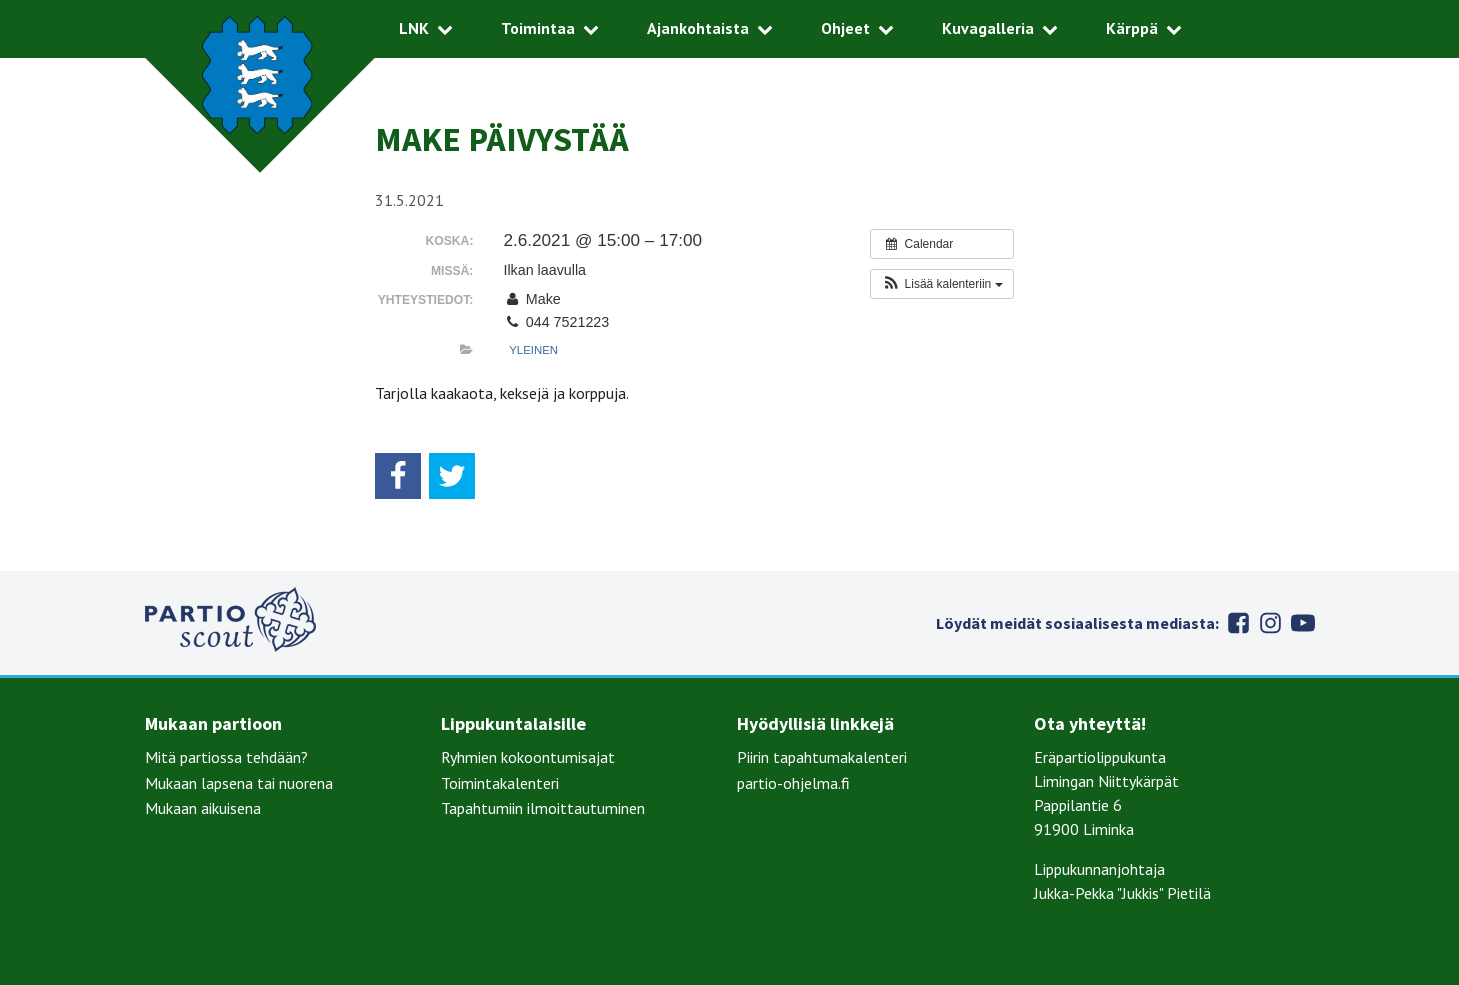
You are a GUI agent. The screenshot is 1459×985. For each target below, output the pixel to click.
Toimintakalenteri (500, 783)
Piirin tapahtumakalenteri (822, 757)
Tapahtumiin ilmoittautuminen (543, 808)
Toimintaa (538, 28)
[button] (941, 284)
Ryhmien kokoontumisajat (528, 757)
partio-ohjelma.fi (793, 783)
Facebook (1239, 623)
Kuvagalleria (988, 28)
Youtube (1303, 623)
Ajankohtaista (698, 28)
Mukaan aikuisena (203, 808)
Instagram (1271, 623)
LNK (414, 28)
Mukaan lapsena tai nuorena (239, 783)
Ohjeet (845, 28)
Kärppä (1132, 28)
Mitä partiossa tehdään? (226, 757)
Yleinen (533, 350)
